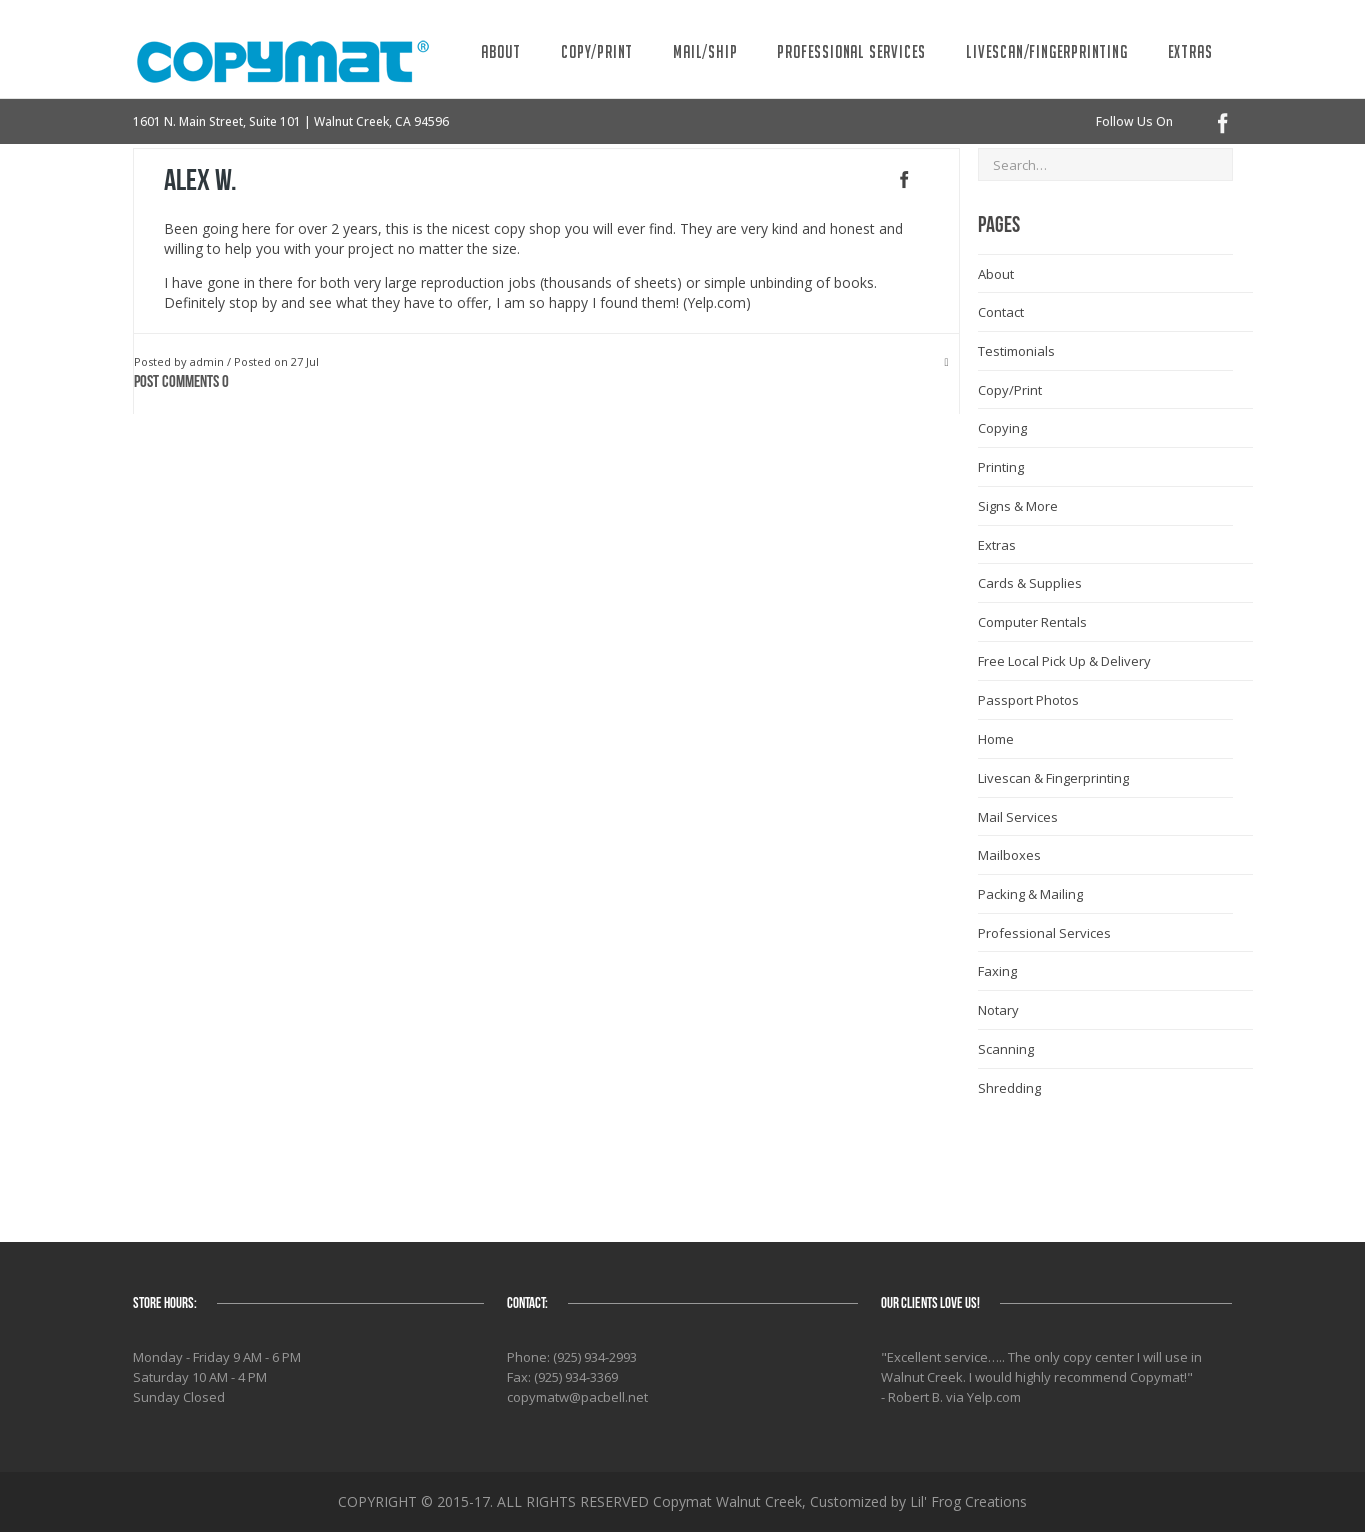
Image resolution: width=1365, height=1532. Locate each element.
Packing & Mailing (1030, 894)
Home (996, 739)
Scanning (1006, 1049)
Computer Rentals (1032, 622)
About (501, 51)
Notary (998, 1010)
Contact (1001, 312)
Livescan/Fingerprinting (1046, 51)
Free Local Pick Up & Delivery (1064, 661)
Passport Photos (1028, 700)
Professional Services (851, 51)
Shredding (1009, 1088)
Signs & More (1018, 506)
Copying (1002, 428)
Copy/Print (597, 51)
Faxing (997, 971)
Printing (1001, 467)
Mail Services (1018, 817)
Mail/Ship (705, 51)
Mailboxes (1009, 855)
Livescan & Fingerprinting (1053, 778)
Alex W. (200, 181)
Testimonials (1016, 351)
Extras (1190, 51)
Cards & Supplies (1030, 583)
